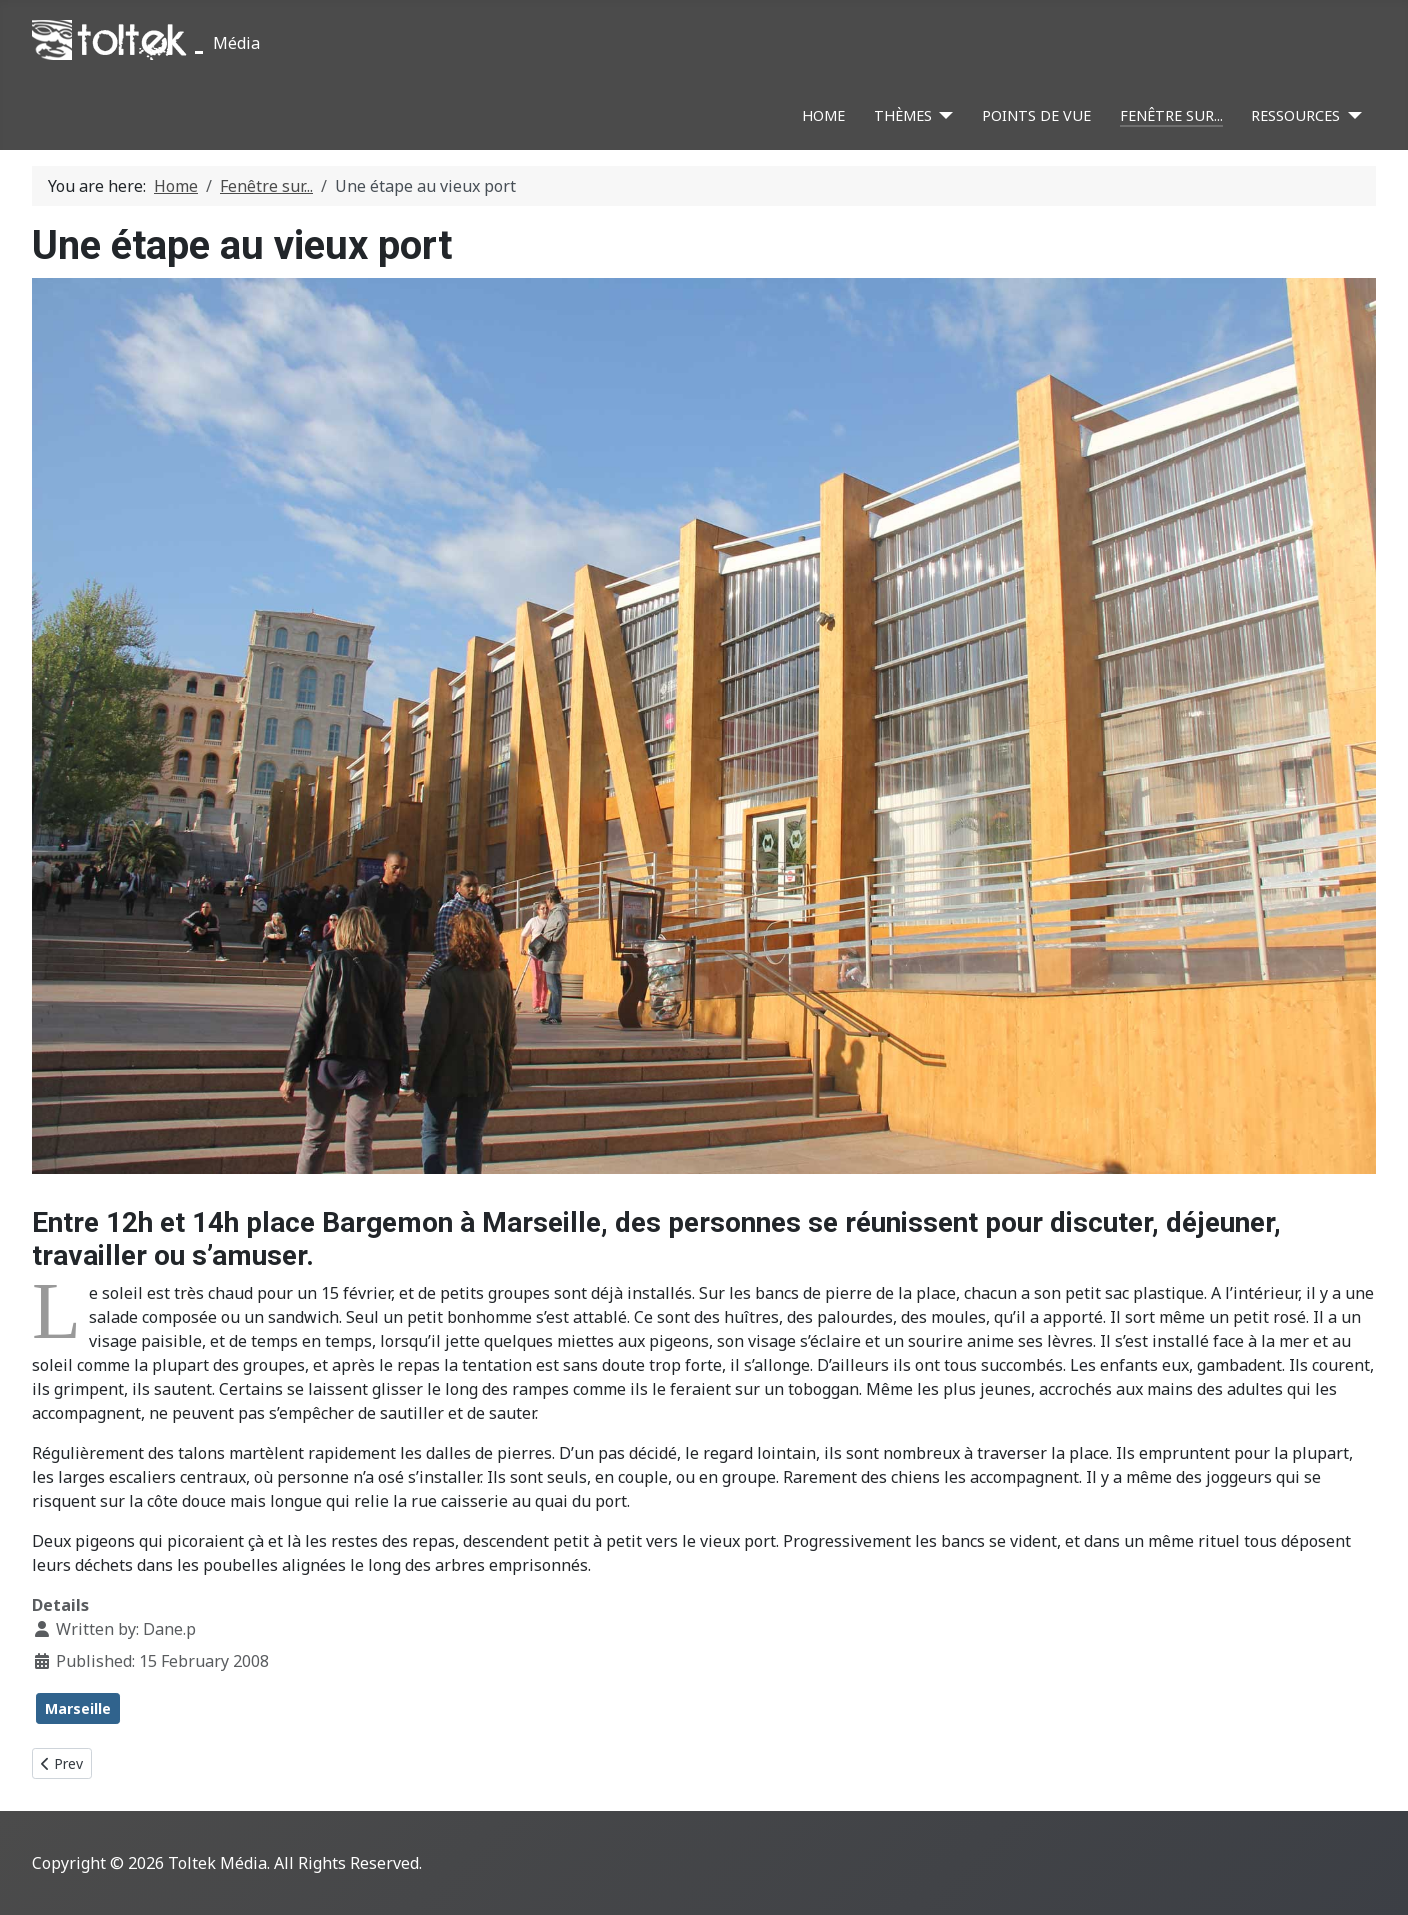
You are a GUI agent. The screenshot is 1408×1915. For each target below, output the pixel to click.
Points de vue (1036, 115)
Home (823, 115)
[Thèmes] (942, 116)
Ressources (1295, 115)
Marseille (78, 1708)
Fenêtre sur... (1171, 115)
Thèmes (903, 115)
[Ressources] (1350, 116)
